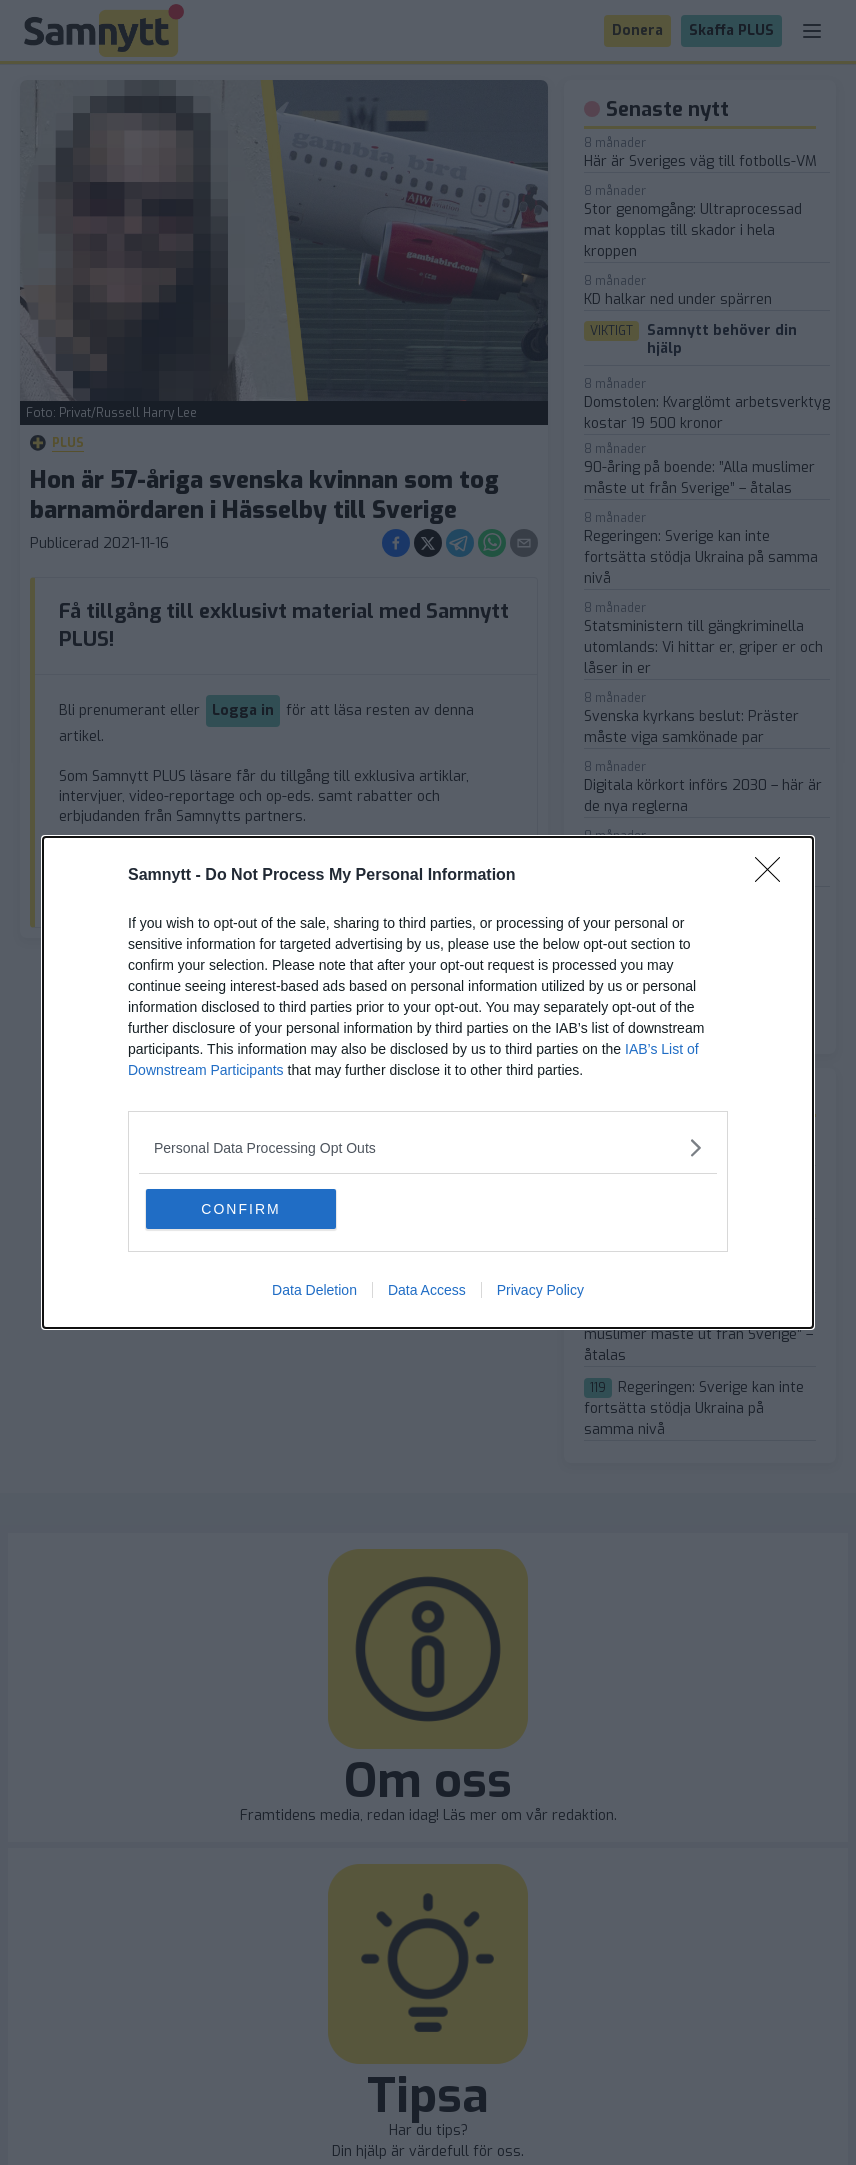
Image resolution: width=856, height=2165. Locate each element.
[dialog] (428, 1082)
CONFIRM (240, 1209)
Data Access (427, 1290)
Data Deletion (314, 1290)
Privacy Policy (540, 1290)
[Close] (774, 876)
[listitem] (428, 1147)
